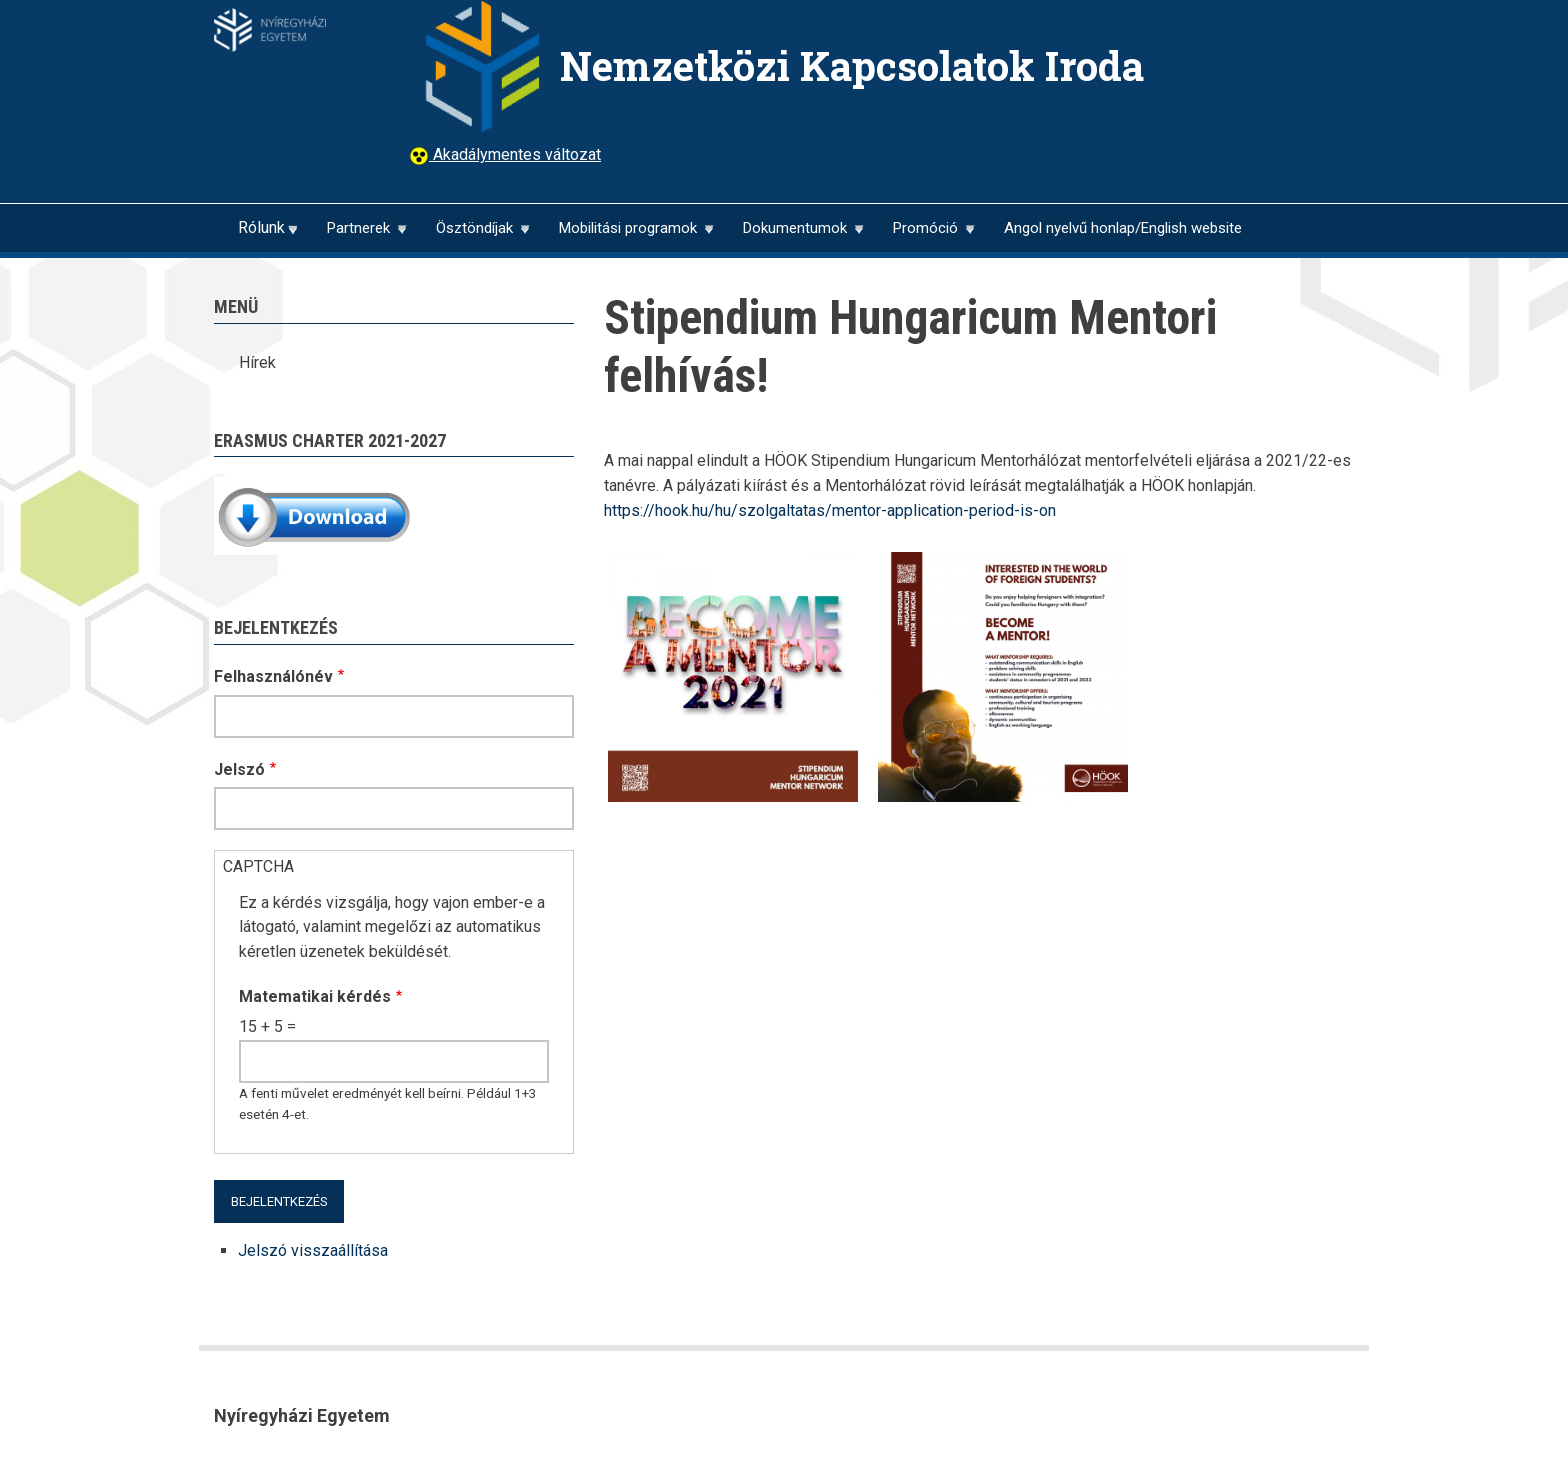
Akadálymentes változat (515, 154)
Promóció (925, 235)
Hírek (257, 362)
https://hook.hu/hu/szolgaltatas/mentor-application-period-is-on (830, 510)
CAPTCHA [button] (258, 866)
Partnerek (358, 235)
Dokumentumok (794, 235)
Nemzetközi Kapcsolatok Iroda (852, 65)
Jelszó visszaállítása (313, 1250)
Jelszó (239, 769)
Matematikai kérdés (315, 996)
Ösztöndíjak (474, 235)
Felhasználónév (273, 676)
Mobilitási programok (627, 235)
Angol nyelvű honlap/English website (1123, 228)
